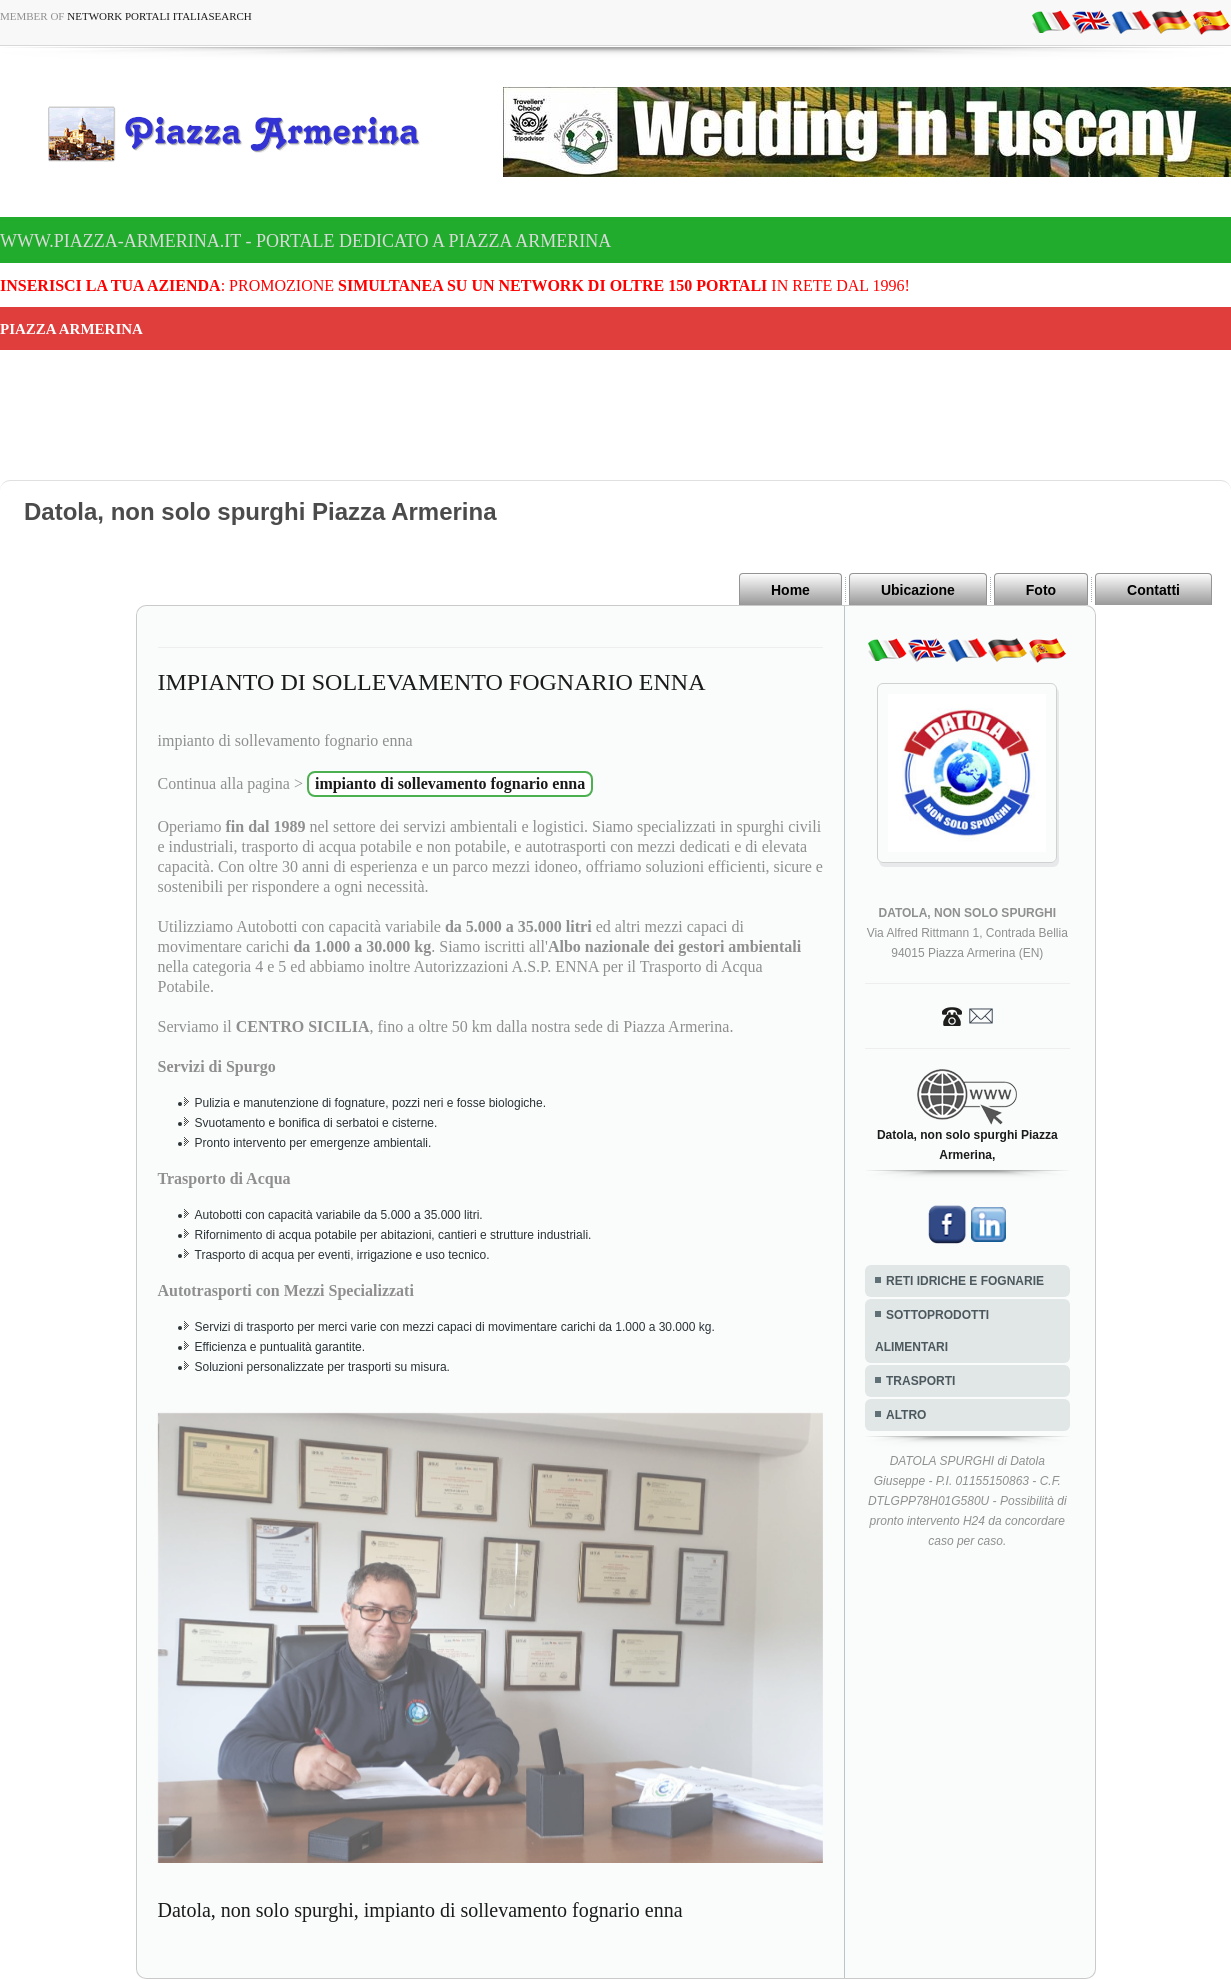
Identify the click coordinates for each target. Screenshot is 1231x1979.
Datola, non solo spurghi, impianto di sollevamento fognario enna (420, 1910)
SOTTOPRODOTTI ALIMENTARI (932, 1331)
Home (790, 590)
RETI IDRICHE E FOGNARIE (965, 1281)
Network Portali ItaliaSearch (159, 16)
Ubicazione (918, 590)
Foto (1041, 590)
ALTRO (906, 1415)
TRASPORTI (920, 1381)
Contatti (1153, 590)
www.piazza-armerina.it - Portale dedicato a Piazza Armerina (305, 241)
